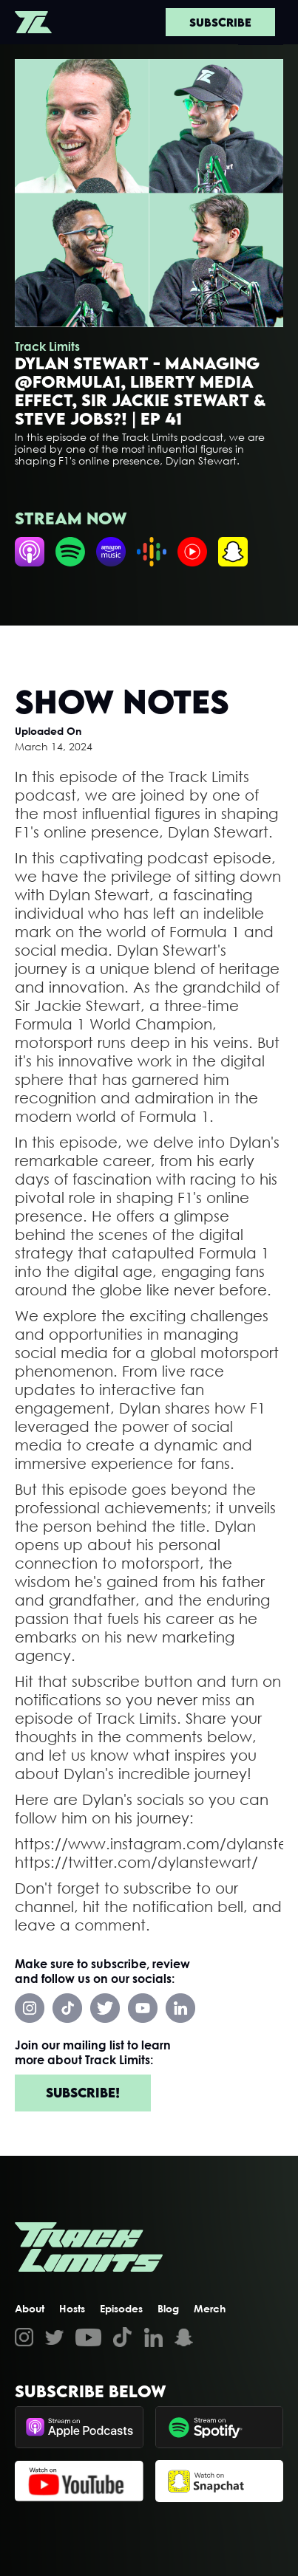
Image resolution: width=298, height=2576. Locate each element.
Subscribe (220, 22)
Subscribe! (83, 2092)
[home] (33, 22)
